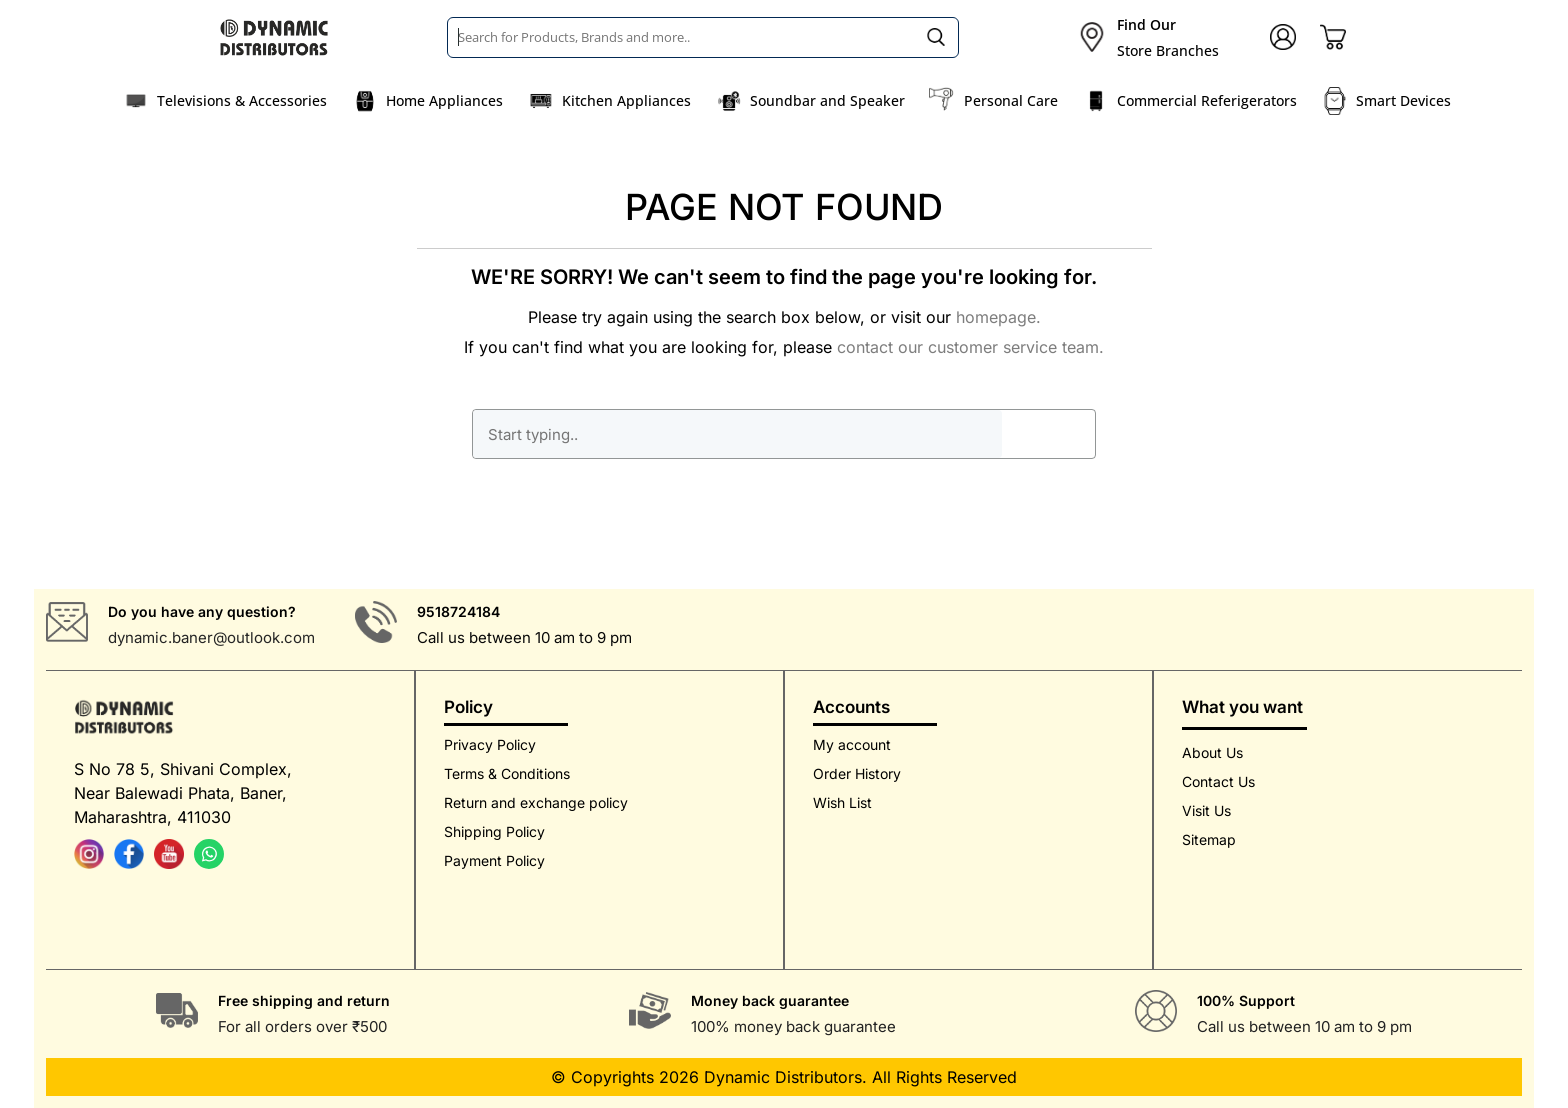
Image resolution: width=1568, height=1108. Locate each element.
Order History (857, 773)
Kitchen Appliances (626, 100)
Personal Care (1011, 100)
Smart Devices (1403, 100)
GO (1048, 434)
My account (852, 744)
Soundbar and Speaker (827, 100)
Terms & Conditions (507, 773)
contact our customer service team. (970, 347)
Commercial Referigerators (1207, 100)
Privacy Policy (490, 744)
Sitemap (1209, 839)
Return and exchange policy (536, 802)
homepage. (998, 317)
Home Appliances (444, 100)
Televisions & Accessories (242, 100)
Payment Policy (494, 860)
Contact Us (1218, 781)
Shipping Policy (494, 831)
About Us (1212, 752)
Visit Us (1206, 810)
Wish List (842, 802)
